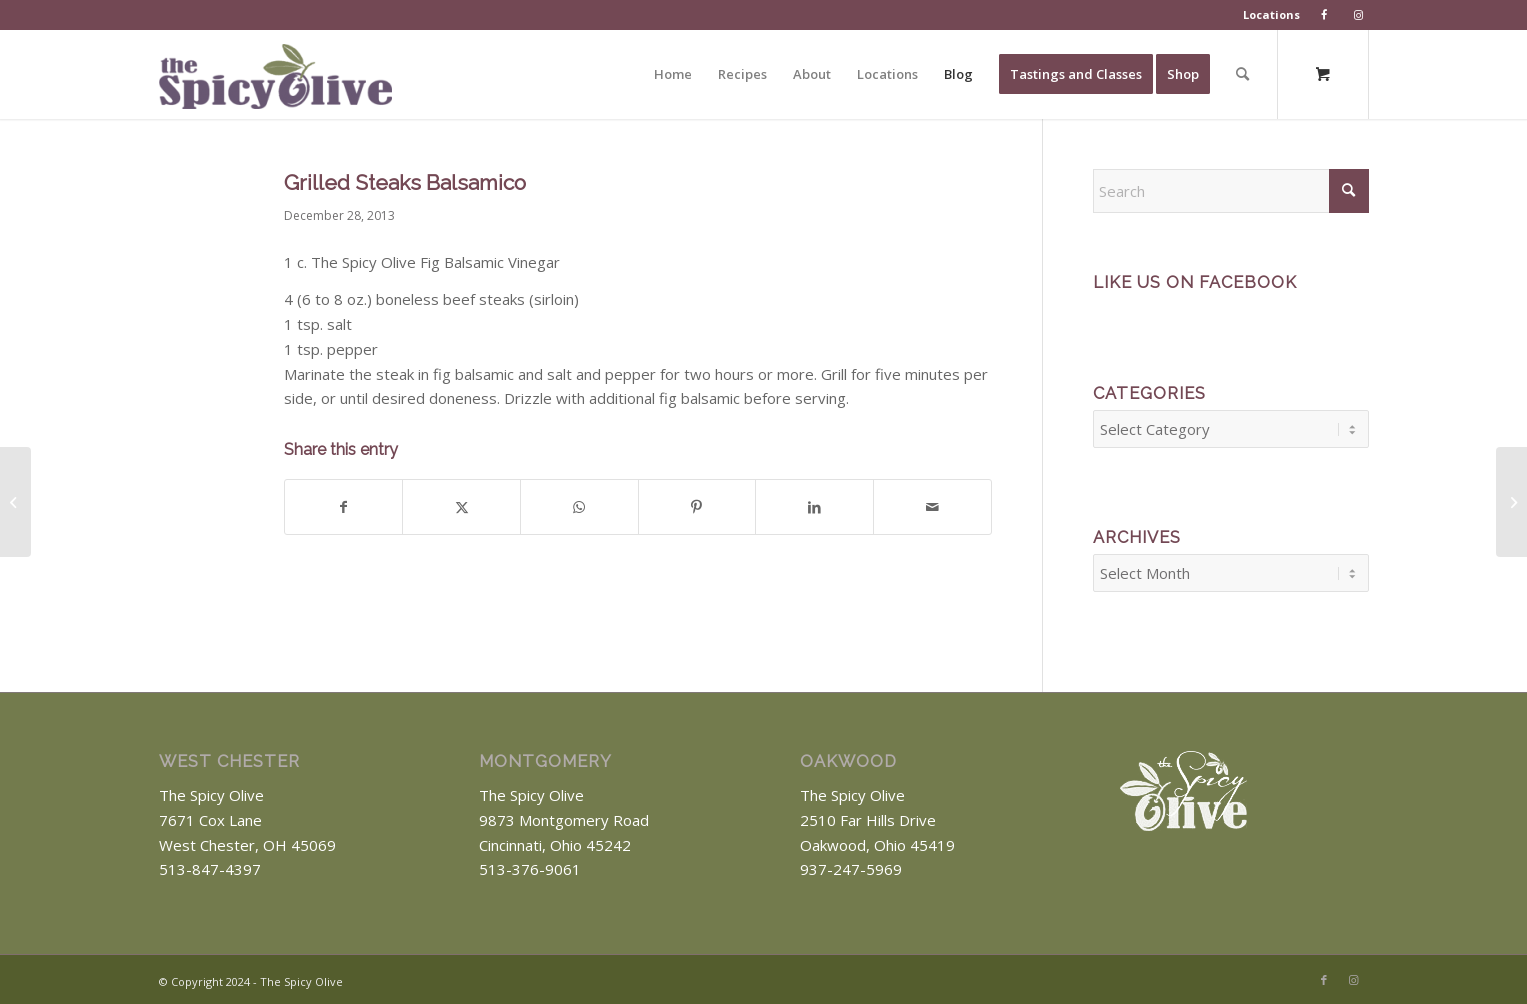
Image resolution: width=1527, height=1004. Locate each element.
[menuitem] (1272, 15)
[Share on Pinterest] (697, 507)
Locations (1271, 14)
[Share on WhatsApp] (579, 507)
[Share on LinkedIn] (814, 507)
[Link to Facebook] (1324, 974)
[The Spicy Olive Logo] (275, 81)
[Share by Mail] (932, 507)
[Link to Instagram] (1354, 974)
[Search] (1242, 74)
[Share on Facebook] (344, 507)
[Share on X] (461, 507)
